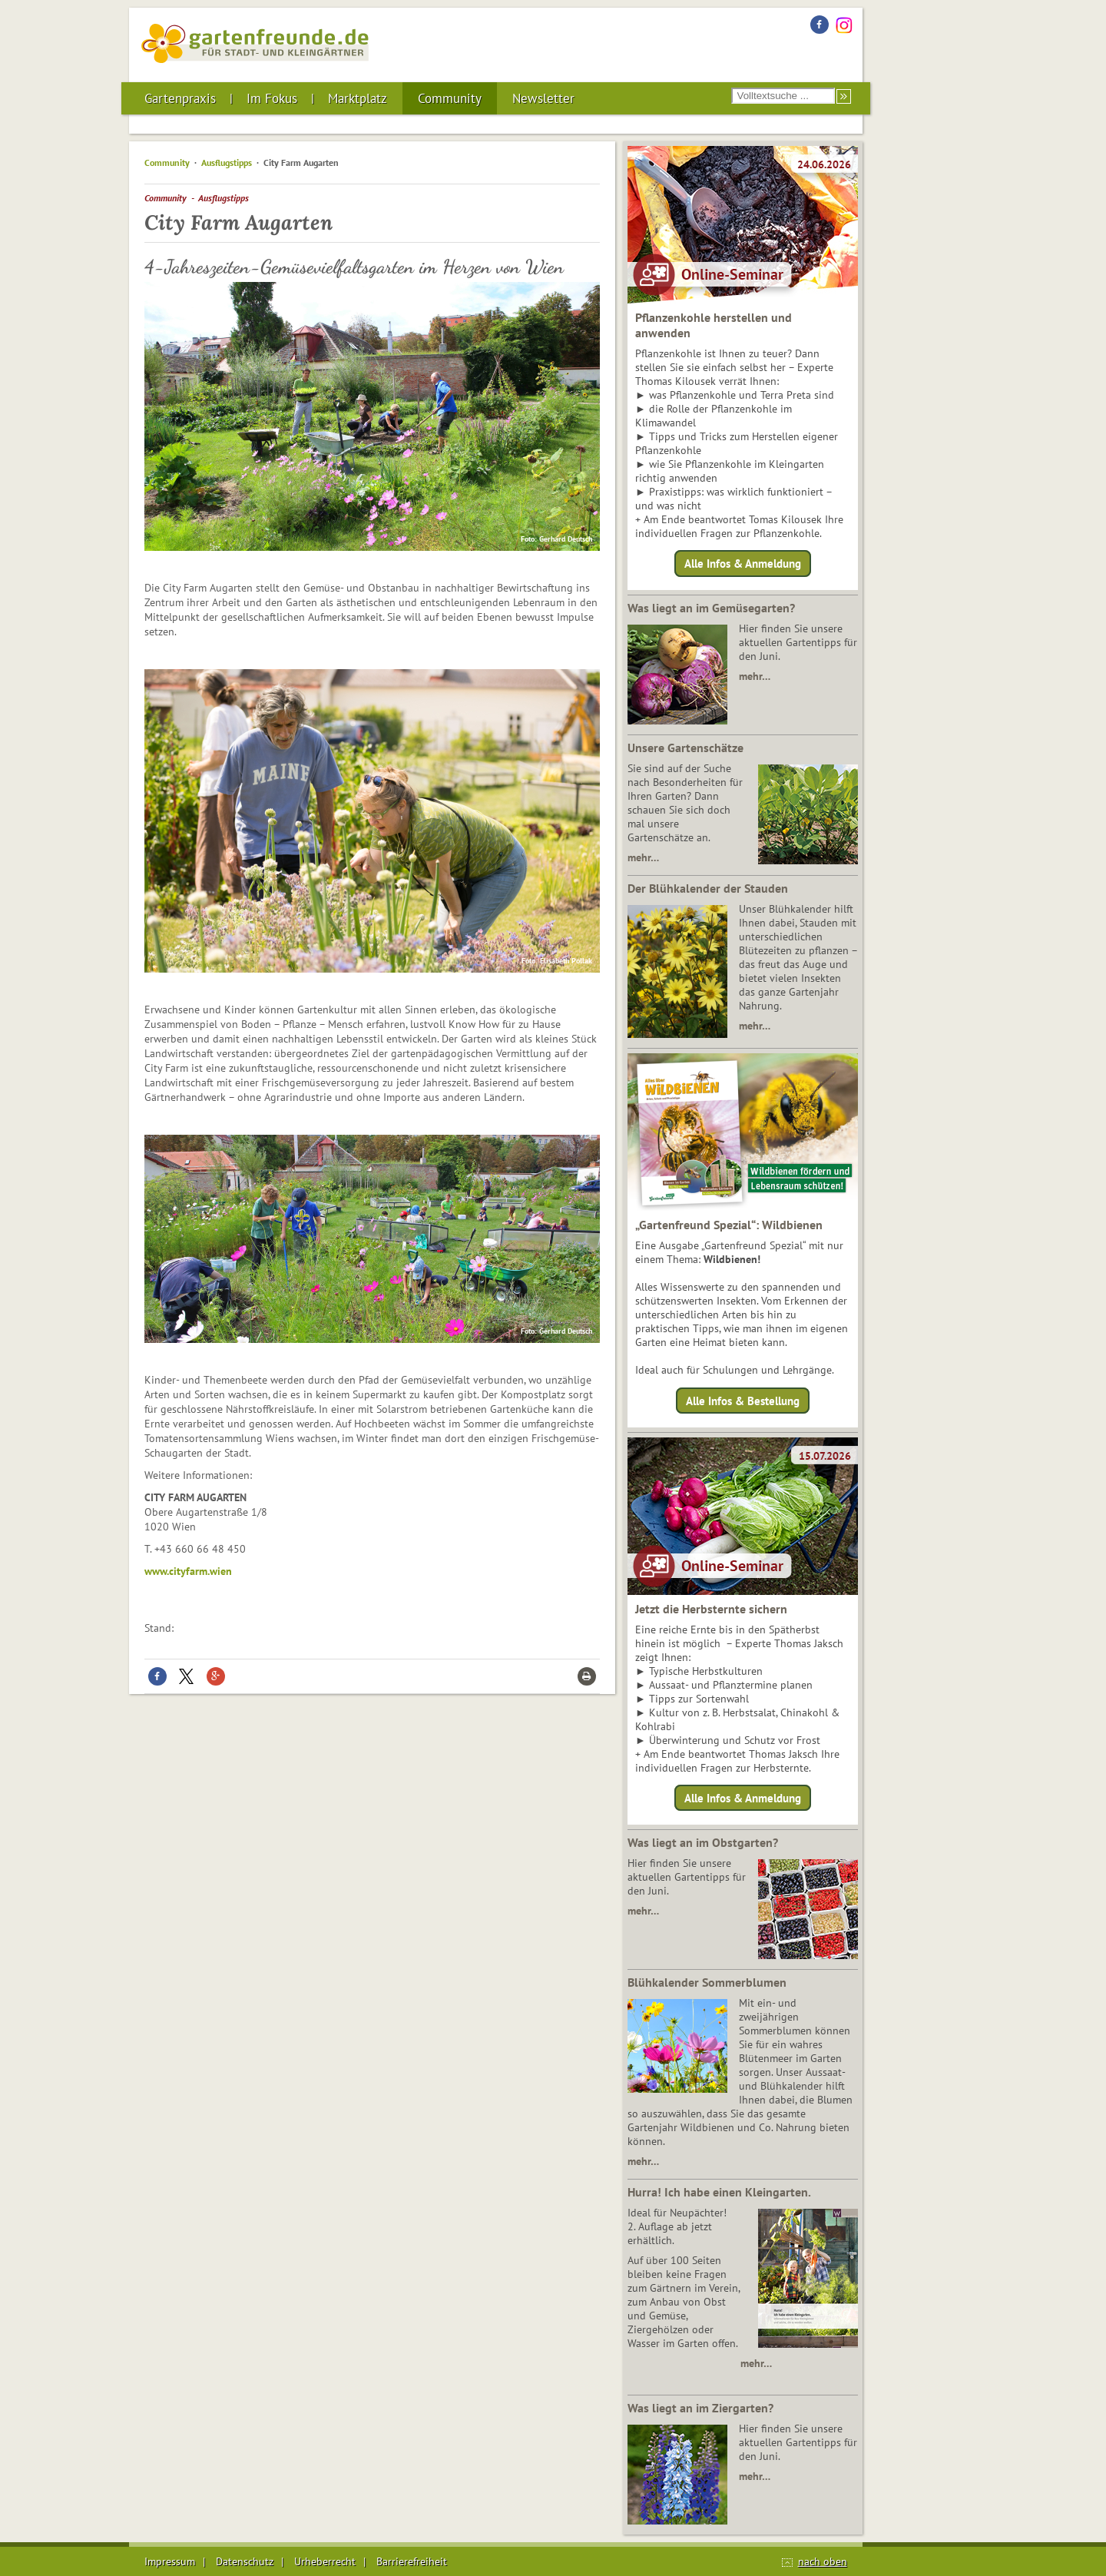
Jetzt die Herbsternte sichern (711, 1608)
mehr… (754, 676)
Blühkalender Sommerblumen (707, 1982)
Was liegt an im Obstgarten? (703, 1842)
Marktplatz (357, 98)
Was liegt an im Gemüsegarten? (711, 607)
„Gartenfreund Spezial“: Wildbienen (729, 1224)
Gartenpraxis (180, 98)
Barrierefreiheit (411, 2561)
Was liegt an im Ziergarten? (700, 2407)
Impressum (169, 2561)
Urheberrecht (325, 2561)
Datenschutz (244, 2561)
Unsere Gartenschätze (685, 747)
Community (450, 98)
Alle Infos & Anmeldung (742, 563)
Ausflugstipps (226, 162)
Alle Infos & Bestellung (743, 1400)
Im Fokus (272, 98)
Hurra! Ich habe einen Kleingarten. (719, 2192)
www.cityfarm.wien (188, 1571)
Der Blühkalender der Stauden (708, 888)
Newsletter (543, 98)
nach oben (822, 2561)
